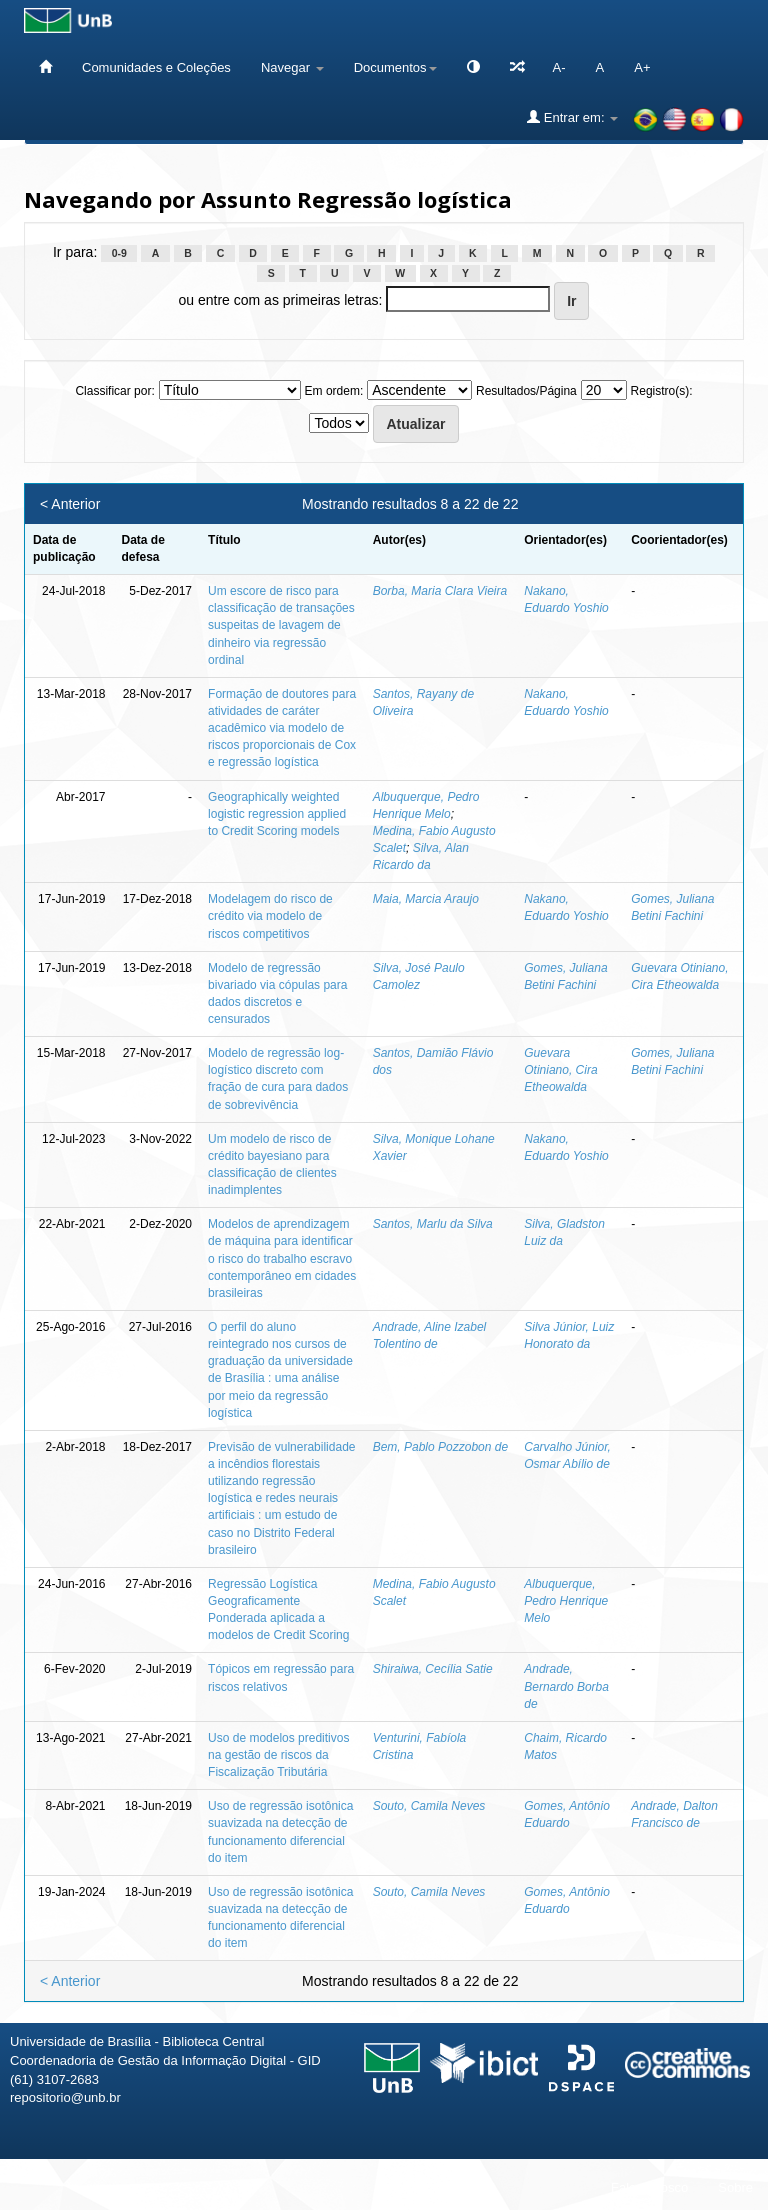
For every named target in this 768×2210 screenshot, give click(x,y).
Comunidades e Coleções (156, 67)
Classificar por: (114, 391)
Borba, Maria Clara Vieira (440, 591)
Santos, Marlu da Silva (433, 1224)
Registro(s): (662, 391)
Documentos (395, 67)
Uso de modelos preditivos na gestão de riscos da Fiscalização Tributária (278, 1755)
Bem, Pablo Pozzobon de (440, 1447)
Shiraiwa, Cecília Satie (433, 1669)
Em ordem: (334, 391)
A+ (642, 67)
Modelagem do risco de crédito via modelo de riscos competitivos (270, 916)
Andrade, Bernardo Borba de (566, 1686)
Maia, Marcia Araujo (426, 899)
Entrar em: (572, 117)
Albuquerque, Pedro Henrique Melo (566, 1601)
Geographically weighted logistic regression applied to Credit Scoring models (277, 814)
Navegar (292, 67)
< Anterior (70, 504)
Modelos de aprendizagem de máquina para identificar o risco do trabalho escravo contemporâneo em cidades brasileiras (282, 1258)
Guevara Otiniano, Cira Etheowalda (560, 1070)
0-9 (119, 253)
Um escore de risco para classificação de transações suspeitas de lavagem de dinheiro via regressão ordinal (281, 625)
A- (559, 67)
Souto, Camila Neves (429, 1806)
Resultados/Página (526, 391)
